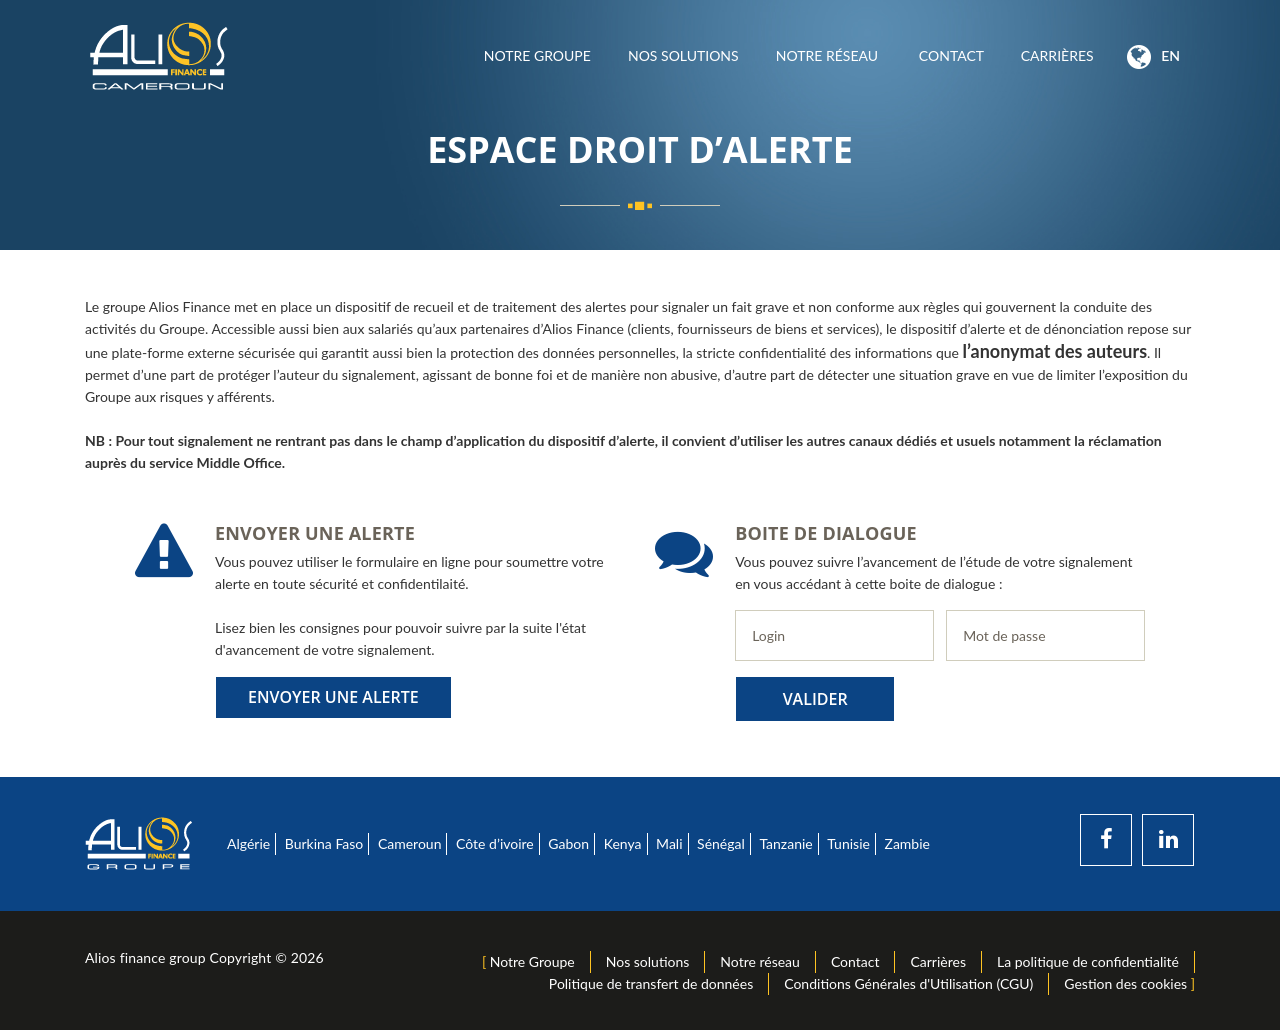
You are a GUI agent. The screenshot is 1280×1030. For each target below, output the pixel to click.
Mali (669, 843)
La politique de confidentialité (1088, 961)
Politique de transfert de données (651, 983)
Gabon (568, 843)
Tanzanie (785, 843)
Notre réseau (828, 55)
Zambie (907, 843)
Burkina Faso (324, 843)
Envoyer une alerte (333, 697)
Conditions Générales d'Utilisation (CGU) (908, 983)
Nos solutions (683, 55)
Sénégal (721, 843)
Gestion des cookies (1125, 983)
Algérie (248, 843)
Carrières (1057, 55)
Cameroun (410, 843)
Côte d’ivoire (495, 843)
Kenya (623, 843)
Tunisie (848, 843)
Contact (951, 55)
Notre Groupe (537, 55)
